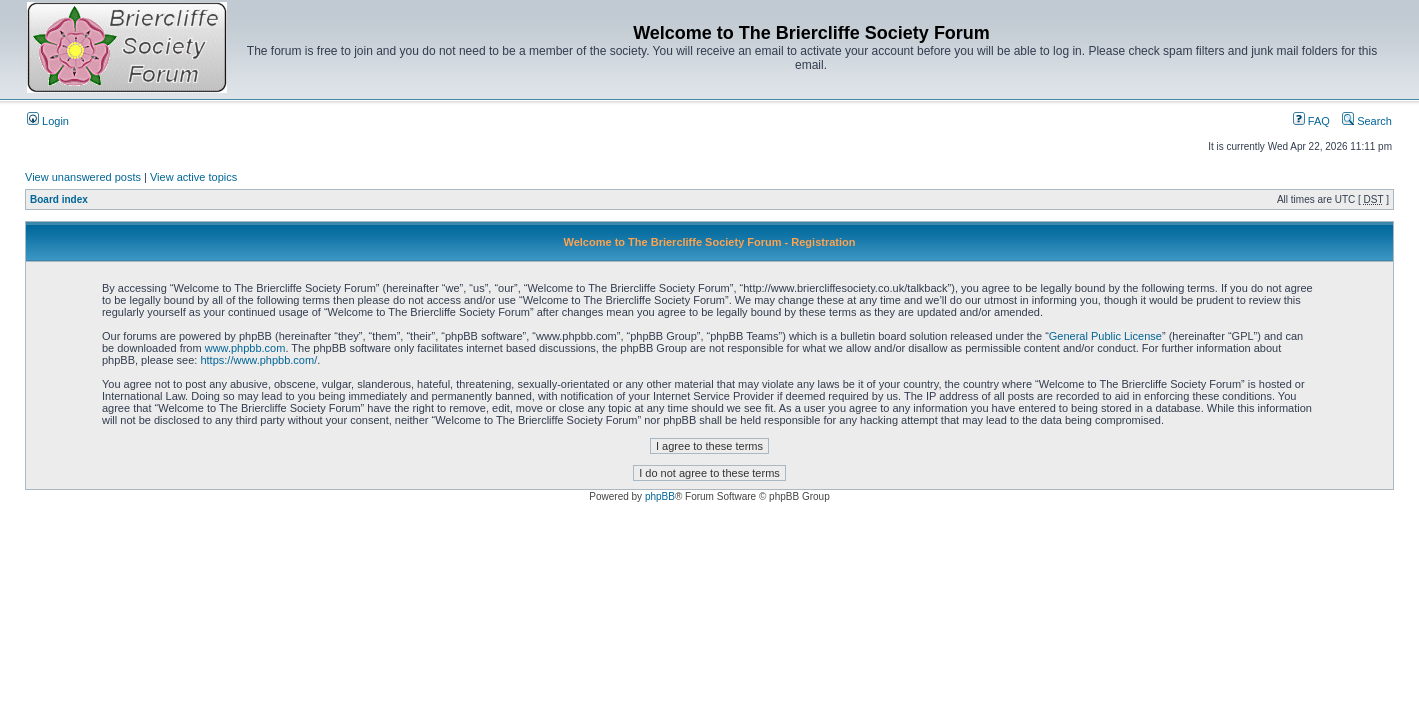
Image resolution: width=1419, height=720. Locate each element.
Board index (59, 199)
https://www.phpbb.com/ (258, 360)
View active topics (193, 177)
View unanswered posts (83, 177)
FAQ (1311, 121)
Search (1367, 121)
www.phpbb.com (245, 348)
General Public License (1105, 336)
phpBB (660, 496)
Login (48, 121)
